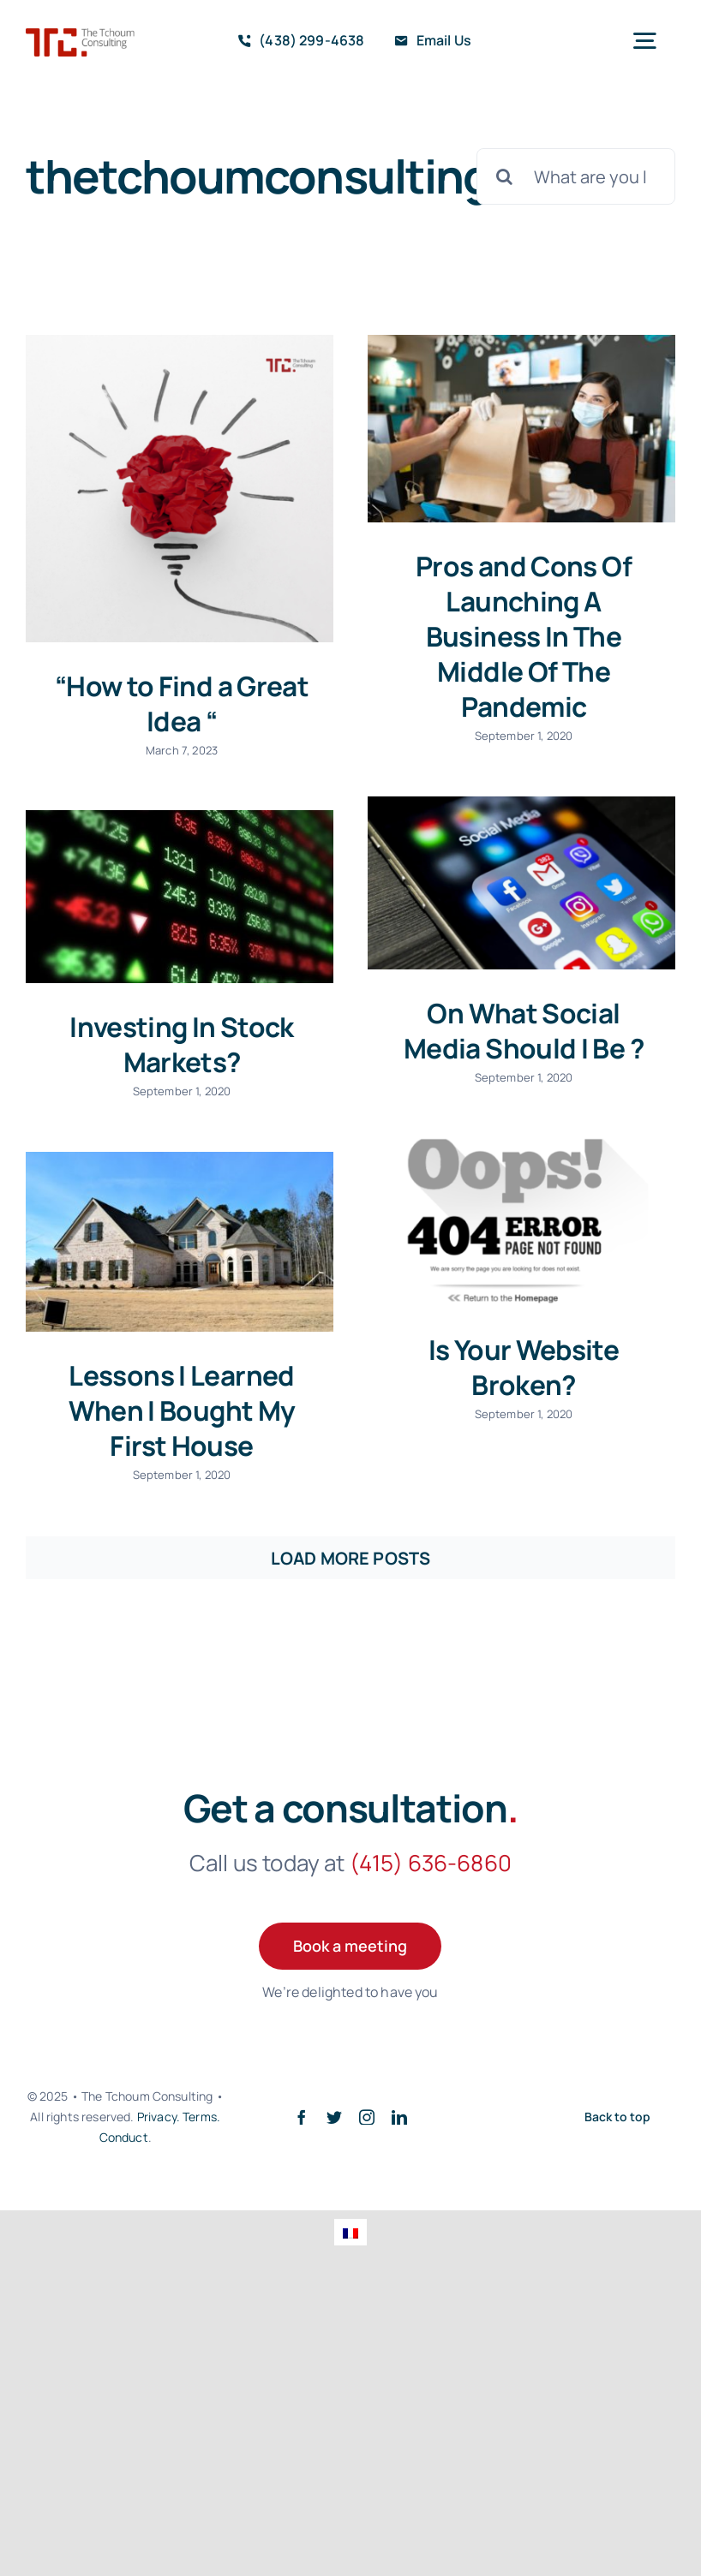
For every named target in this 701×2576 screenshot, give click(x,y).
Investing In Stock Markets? (181, 1044)
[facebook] (301, 2117)
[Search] (504, 176)
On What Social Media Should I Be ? (524, 1030)
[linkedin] (399, 2117)
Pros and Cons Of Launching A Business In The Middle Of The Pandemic (524, 635)
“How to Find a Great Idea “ (182, 703)
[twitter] (334, 2117)
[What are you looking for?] (576, 176)
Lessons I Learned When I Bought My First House (182, 1410)
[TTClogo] (80, 35)
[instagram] (366, 2117)
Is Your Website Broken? (524, 1367)
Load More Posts (350, 1558)
